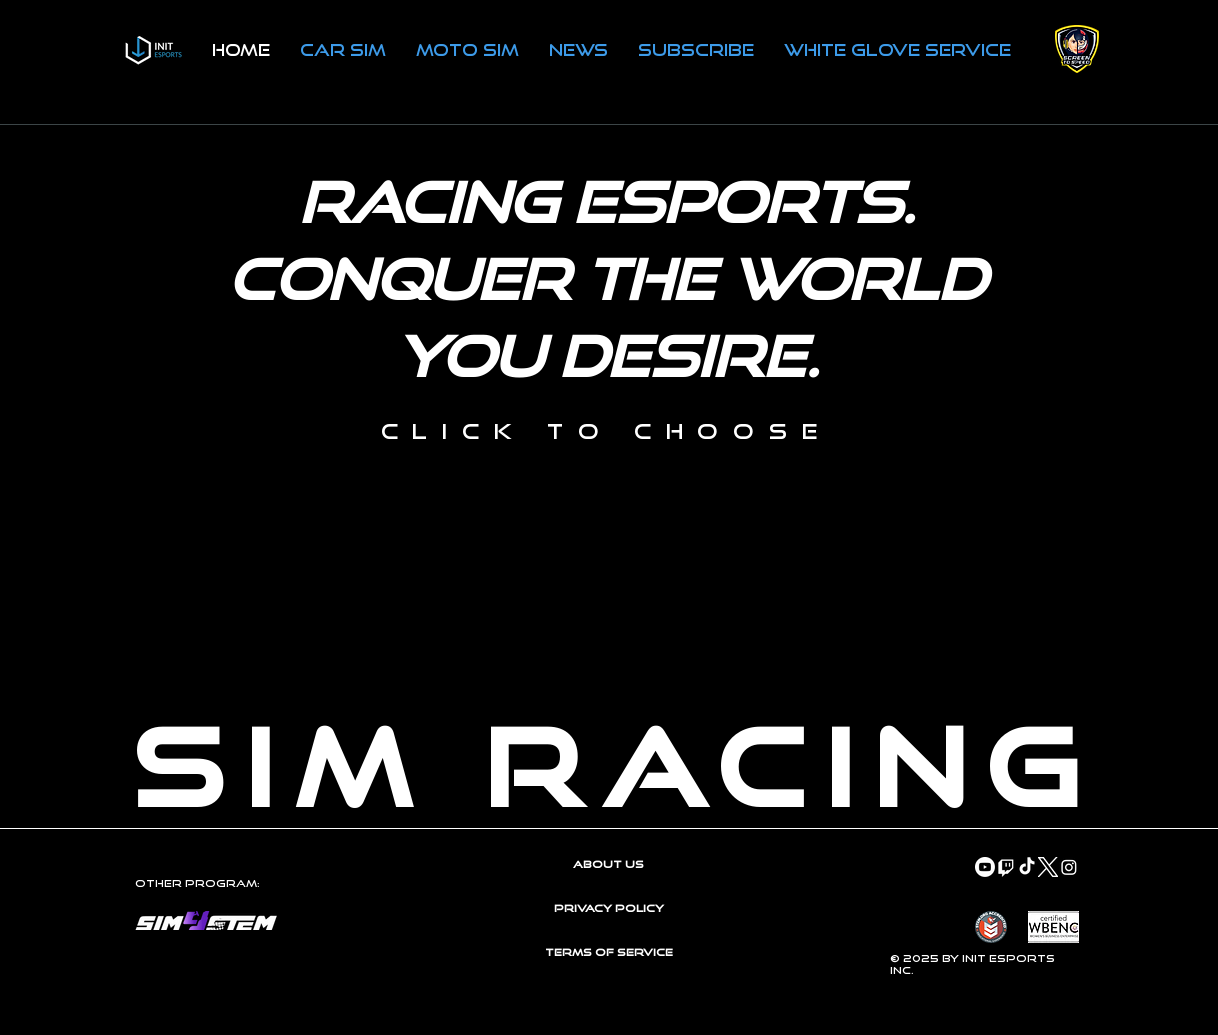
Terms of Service (609, 952)
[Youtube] (985, 867)
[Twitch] (1006, 867)
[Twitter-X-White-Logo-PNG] (1048, 867)
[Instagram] (1069, 867)
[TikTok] (1027, 867)
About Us (608, 864)
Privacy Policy (609, 908)
